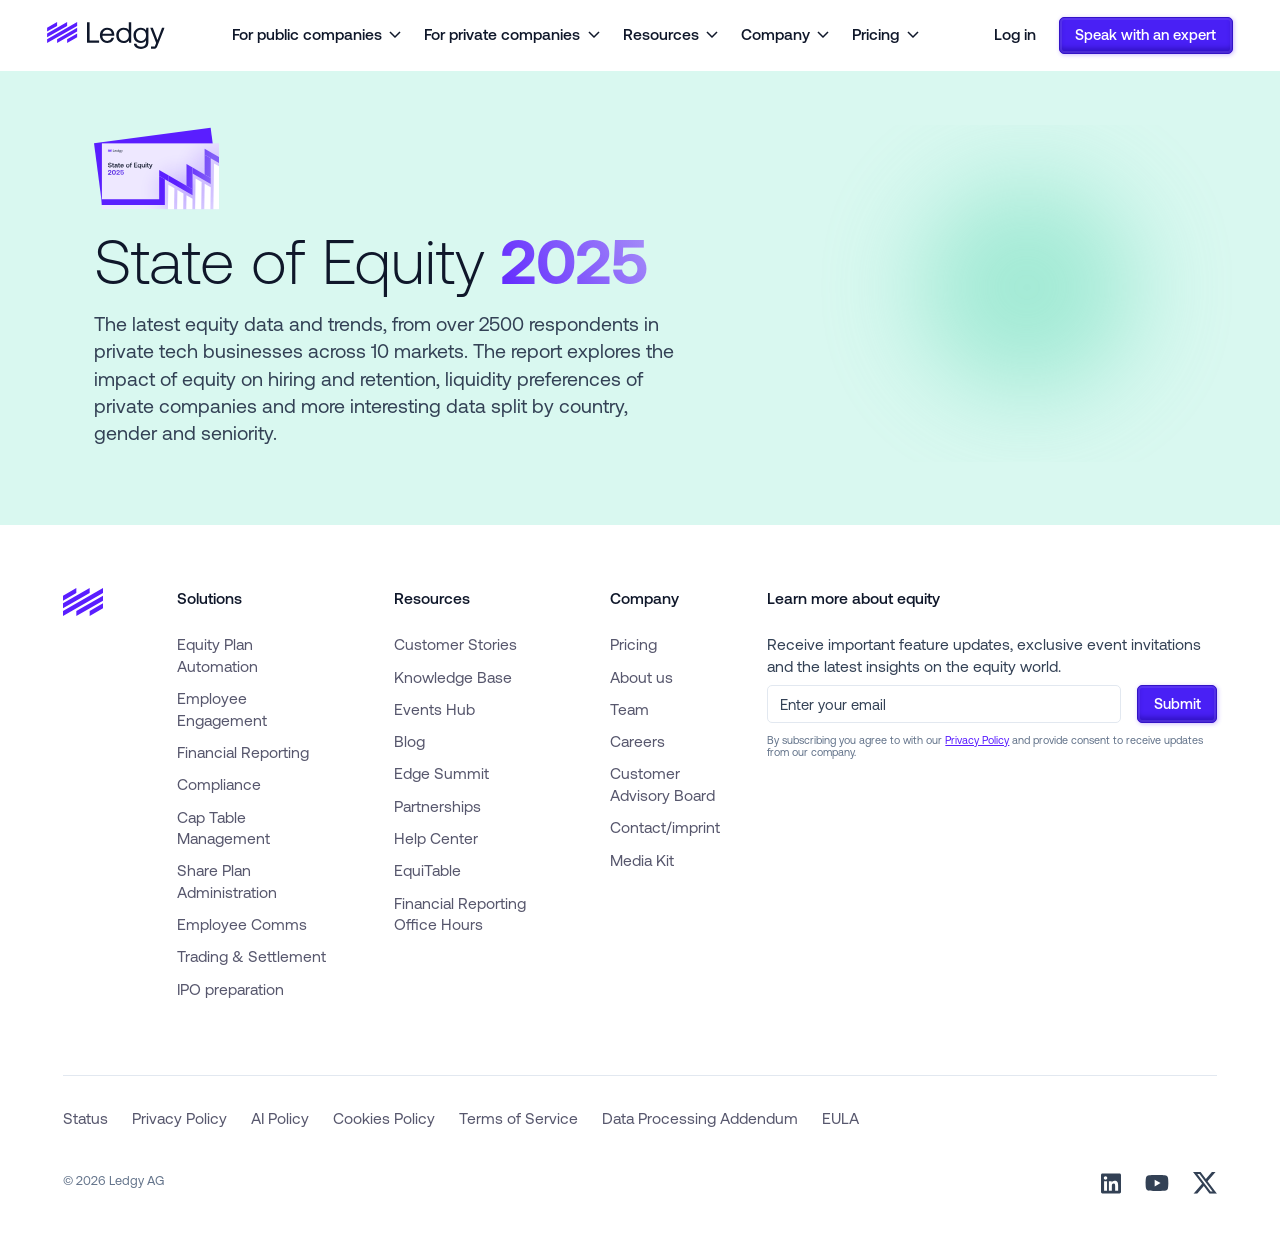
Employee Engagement (222, 709)
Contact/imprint (665, 827)
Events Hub (434, 709)
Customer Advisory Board (662, 784)
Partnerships (437, 806)
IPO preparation (230, 989)
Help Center (436, 838)
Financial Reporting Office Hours (460, 914)
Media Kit (642, 860)
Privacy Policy (977, 740)
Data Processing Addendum (700, 1118)
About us (641, 677)
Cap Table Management (223, 828)
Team (629, 709)
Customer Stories (455, 644)
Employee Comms (242, 924)
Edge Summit (441, 773)
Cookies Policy (384, 1118)
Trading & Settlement (251, 956)
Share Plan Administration (227, 881)
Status (85, 1118)
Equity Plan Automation (217, 655)
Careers (637, 741)
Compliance (219, 784)
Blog (409, 741)
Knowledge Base (453, 677)
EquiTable (427, 870)
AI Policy (280, 1118)
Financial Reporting (243, 752)
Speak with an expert (1145, 34)
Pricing (633, 644)
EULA (840, 1118)
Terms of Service (518, 1118)
